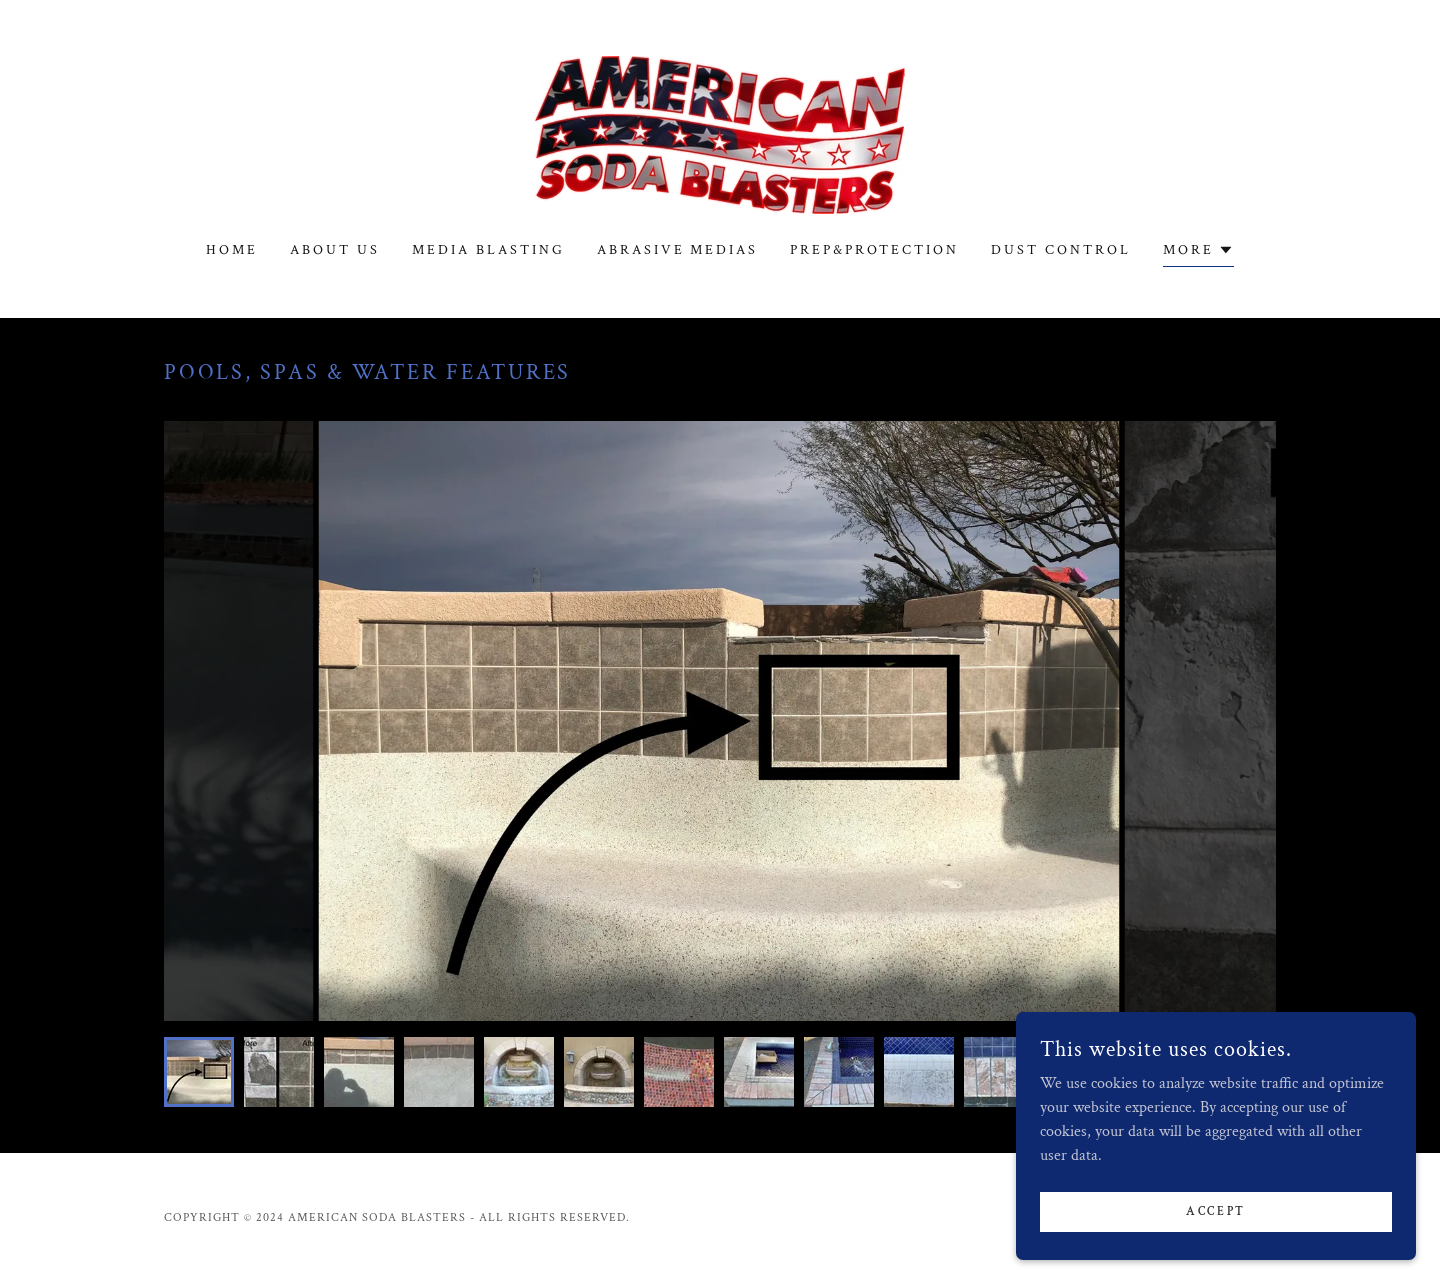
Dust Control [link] (1061, 250)
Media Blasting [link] (488, 250)
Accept (1215, 1211)
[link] (719, 133)
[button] (1198, 252)
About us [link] (335, 250)
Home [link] (232, 250)
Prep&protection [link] (874, 250)
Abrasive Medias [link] (678, 250)
